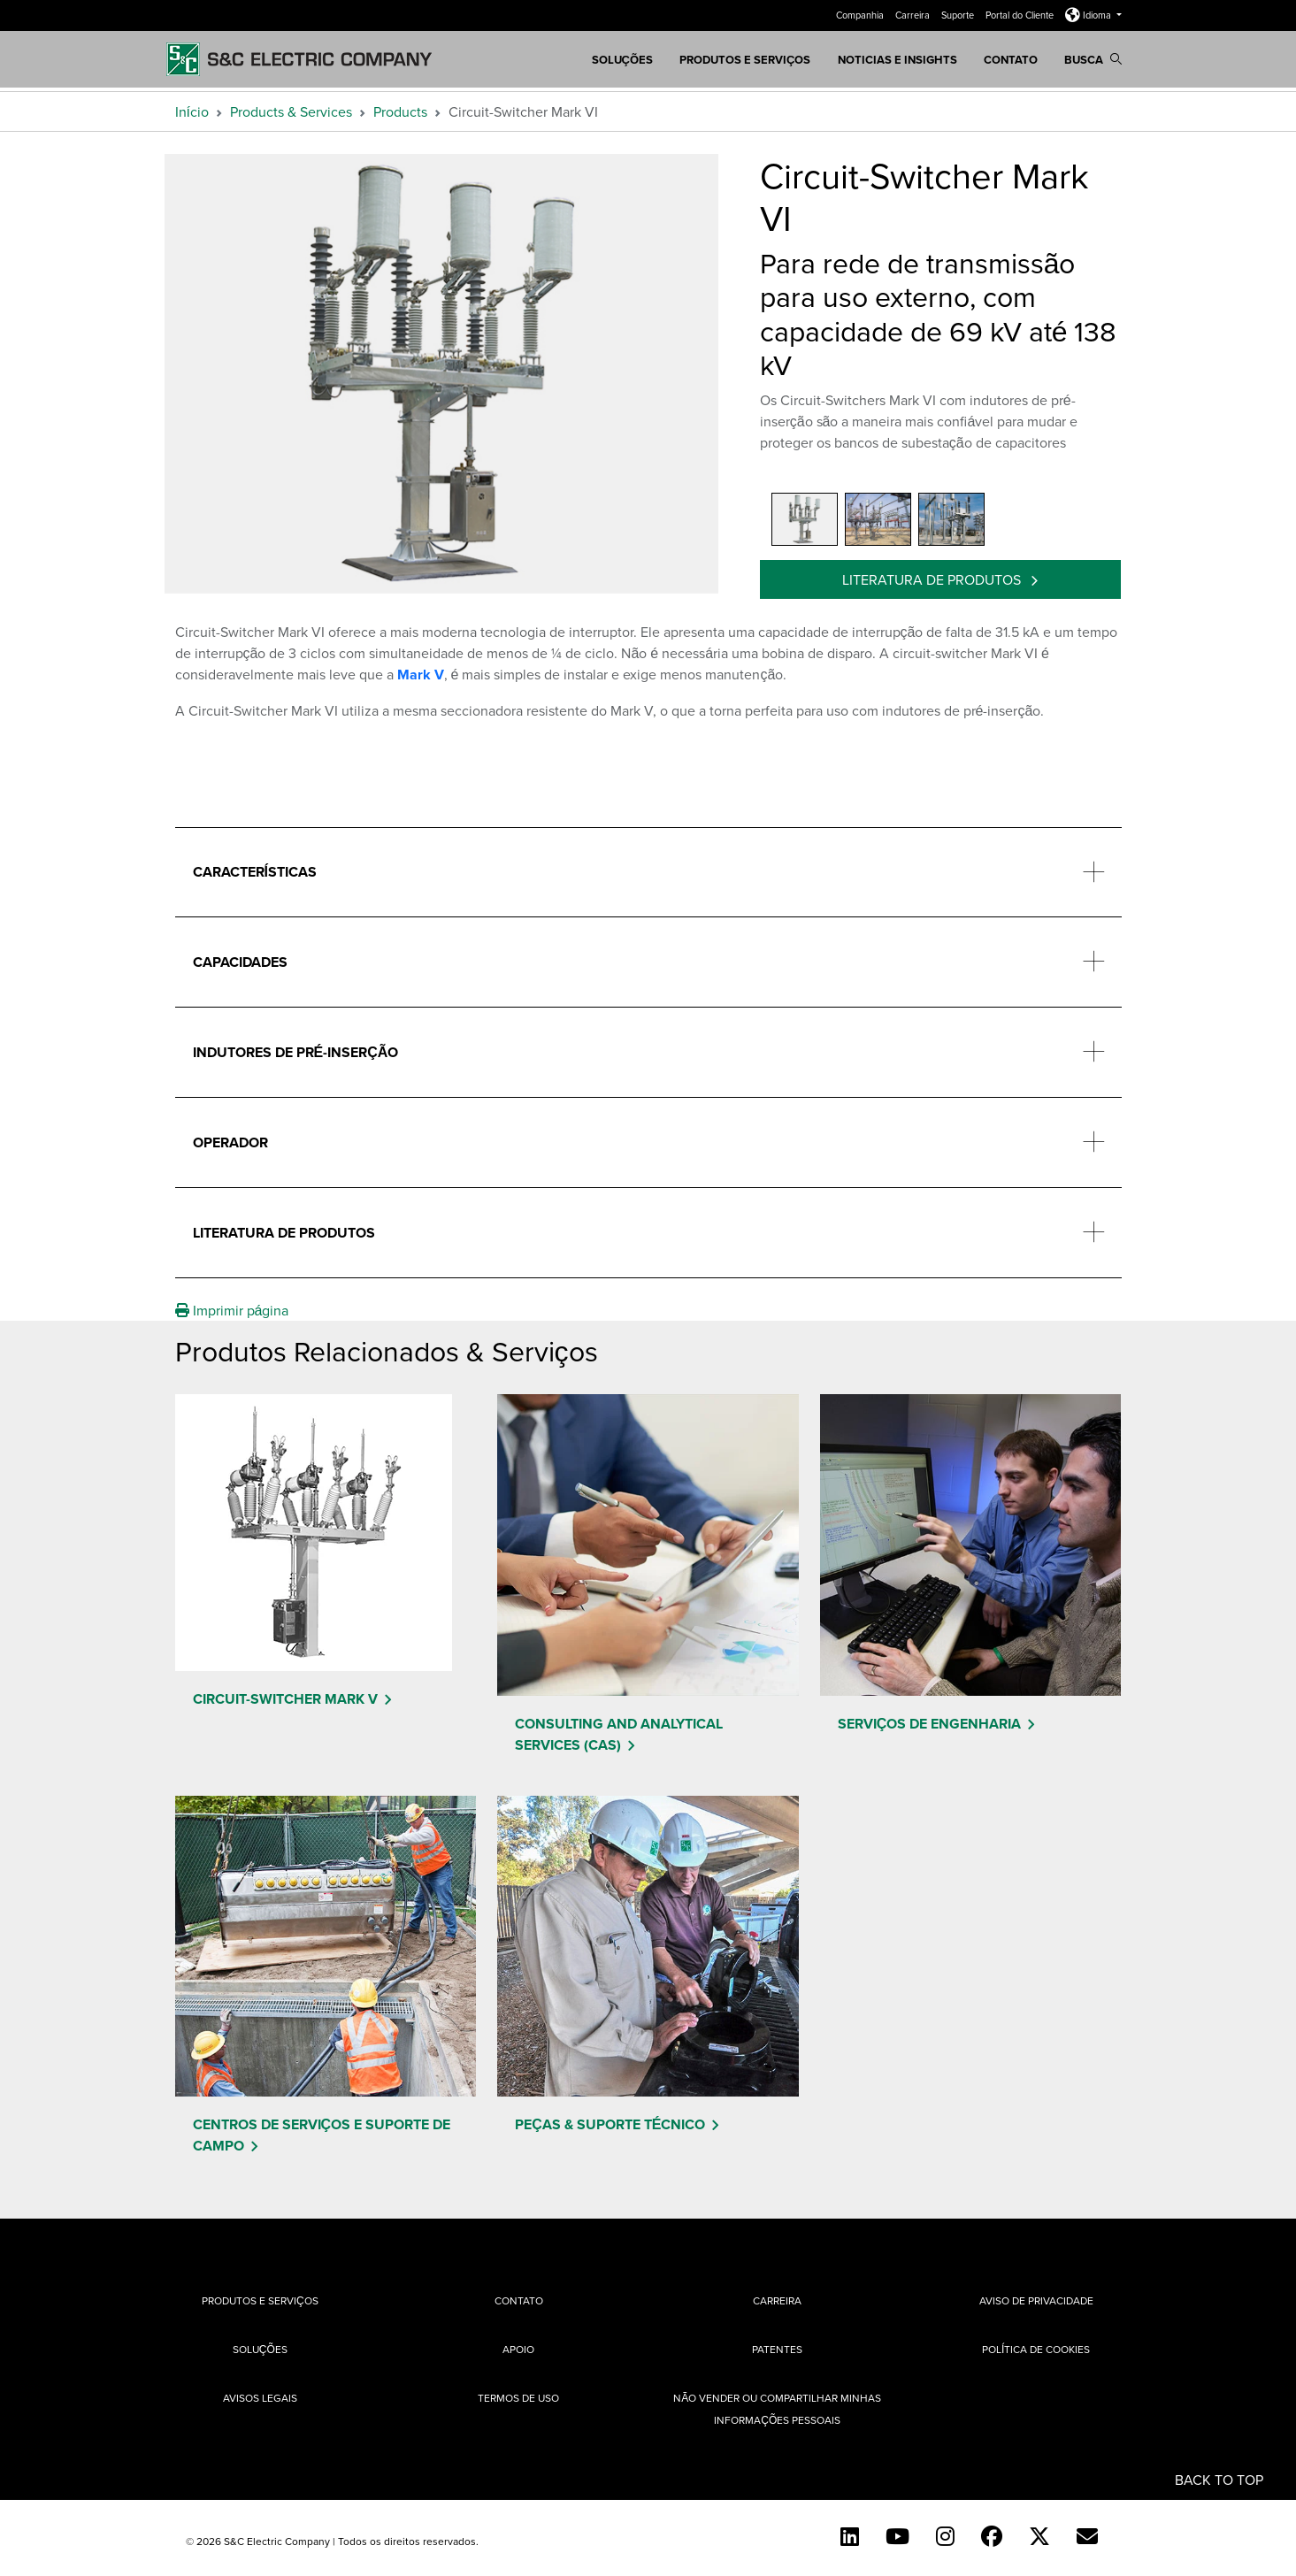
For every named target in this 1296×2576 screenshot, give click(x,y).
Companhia (861, 15)
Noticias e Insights (897, 59)
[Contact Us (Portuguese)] (1087, 2536)
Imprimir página (232, 1310)
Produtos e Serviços (744, 59)
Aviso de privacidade (1036, 2300)
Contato (1011, 59)
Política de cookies (1036, 2349)
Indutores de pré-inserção (296, 1052)
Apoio (518, 2349)
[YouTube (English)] (897, 2536)
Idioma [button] (1089, 15)
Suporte (959, 15)
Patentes (777, 2349)
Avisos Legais (260, 2397)
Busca (1093, 59)
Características (255, 872)
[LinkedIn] (849, 2536)
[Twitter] (1039, 2536)
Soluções (260, 2349)
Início (192, 111)
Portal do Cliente (1020, 15)
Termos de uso (518, 2397)
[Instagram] (945, 2536)
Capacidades (240, 962)
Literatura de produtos (933, 579)
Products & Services (291, 111)
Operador (230, 1142)
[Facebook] (991, 2536)
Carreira (913, 15)
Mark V (420, 674)
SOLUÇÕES (623, 59)
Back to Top (1219, 2478)
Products (400, 111)
